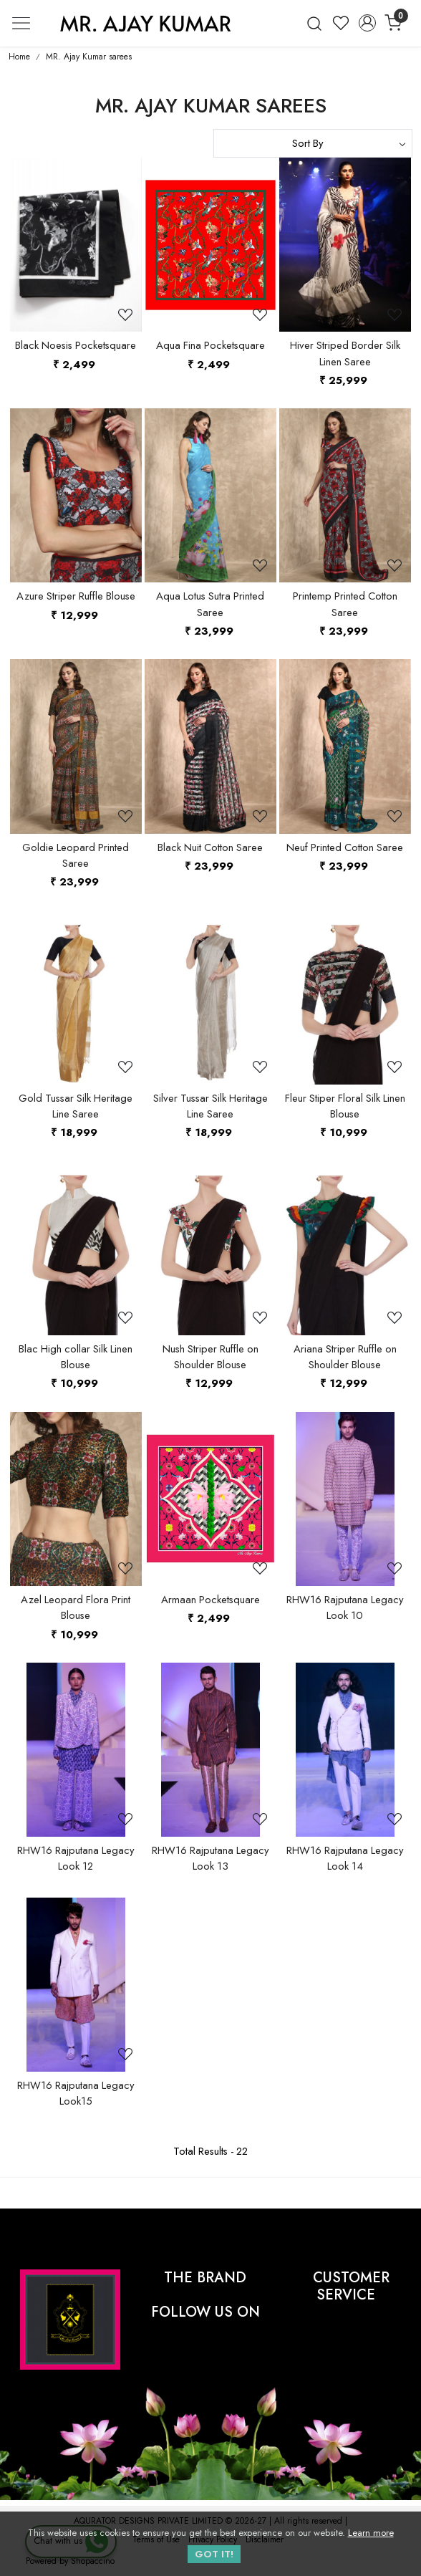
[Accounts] (367, 23)
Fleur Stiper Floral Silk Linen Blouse (345, 1106)
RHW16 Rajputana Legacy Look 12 (76, 1858)
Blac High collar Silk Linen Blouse (75, 1357)
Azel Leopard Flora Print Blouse (75, 1607)
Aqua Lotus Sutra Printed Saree (210, 604)
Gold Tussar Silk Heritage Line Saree (75, 1106)
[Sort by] (312, 143)
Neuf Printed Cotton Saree (344, 847)
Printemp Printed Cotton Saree (345, 604)
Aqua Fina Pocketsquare (210, 345)
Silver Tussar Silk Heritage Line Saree (210, 1106)
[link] (314, 23)
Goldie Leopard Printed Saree (75, 855)
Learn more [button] (371, 2532)
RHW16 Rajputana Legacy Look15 (76, 2093)
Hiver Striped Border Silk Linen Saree (345, 353)
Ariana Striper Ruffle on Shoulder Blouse (345, 1357)
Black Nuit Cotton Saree (210, 847)
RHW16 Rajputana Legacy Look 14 (345, 1858)
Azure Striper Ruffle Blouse (75, 596)
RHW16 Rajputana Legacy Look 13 (210, 1858)
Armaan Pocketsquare (210, 1599)
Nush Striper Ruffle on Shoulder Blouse (210, 1357)
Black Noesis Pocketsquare (75, 345)
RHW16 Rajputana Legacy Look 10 (345, 1607)
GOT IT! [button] (214, 2554)
